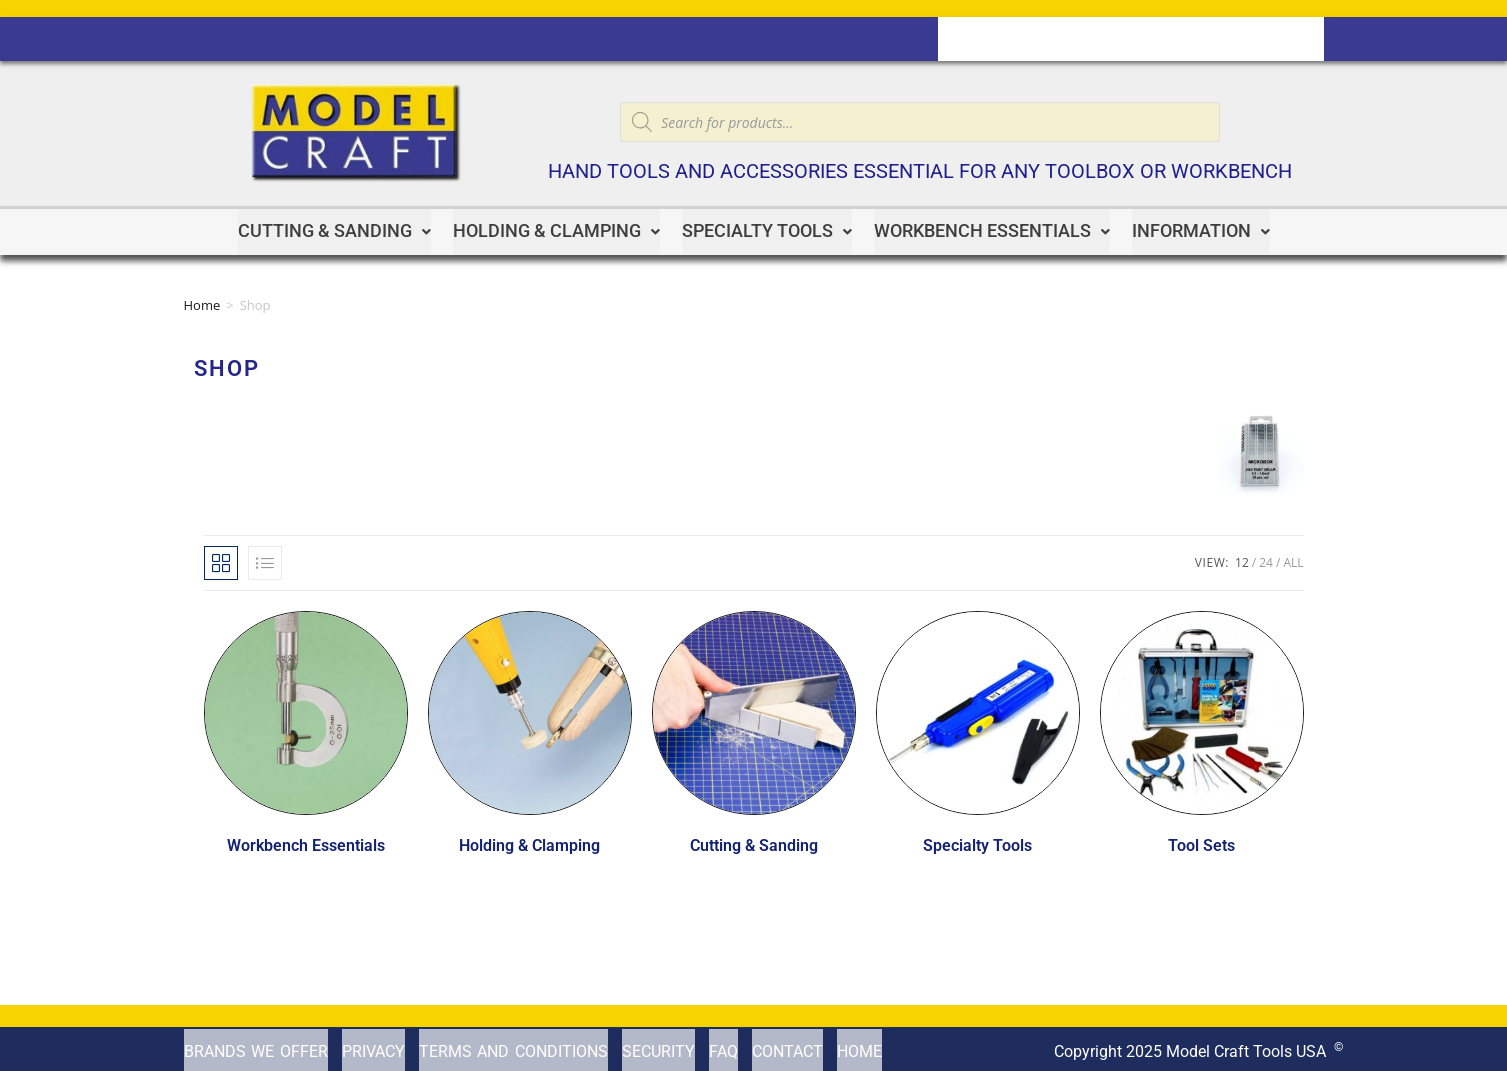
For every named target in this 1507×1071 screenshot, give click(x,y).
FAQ (723, 1046)
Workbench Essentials (992, 229)
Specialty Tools (767, 229)
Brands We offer (256, 1046)
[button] (334, 230)
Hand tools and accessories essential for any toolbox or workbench (920, 171)
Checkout (1165, 38)
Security (658, 1046)
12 (1242, 558)
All (1293, 558)
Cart (1082, 38)
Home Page (1270, 38)
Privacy (373, 1046)
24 (1266, 558)
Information (1201, 229)
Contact (787, 1046)
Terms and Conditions (513, 1046)
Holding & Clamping (556, 229)
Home (202, 301)
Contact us (994, 38)
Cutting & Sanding (334, 229)
